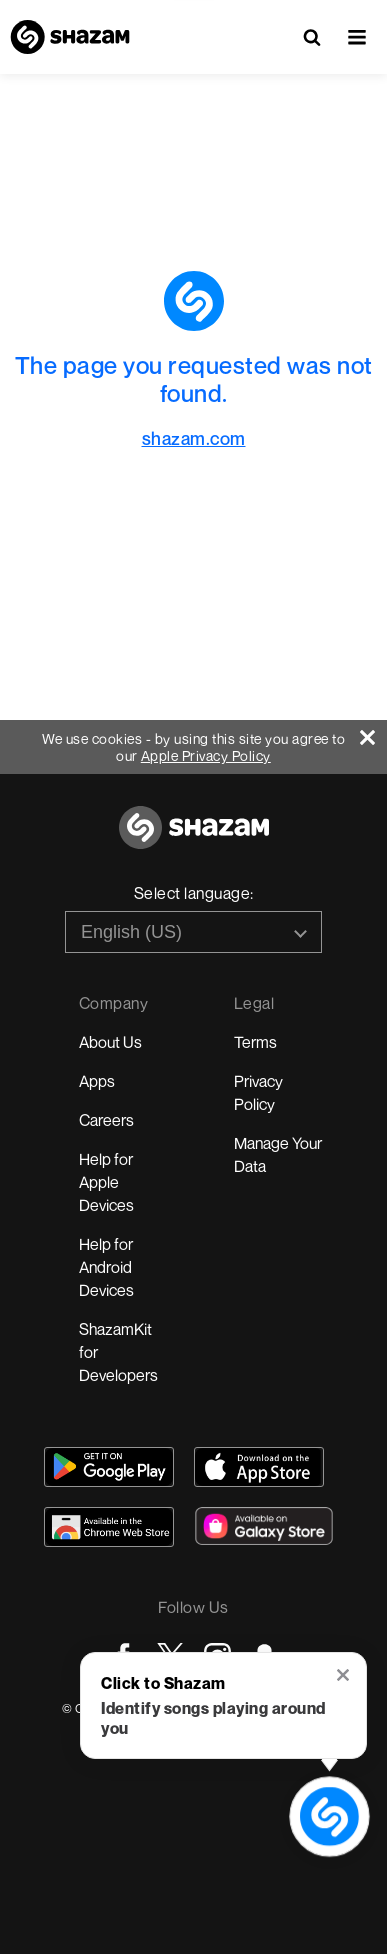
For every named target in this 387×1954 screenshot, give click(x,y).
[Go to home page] (194, 838)
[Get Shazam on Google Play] (109, 1467)
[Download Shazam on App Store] (259, 1467)
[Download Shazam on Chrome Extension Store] (109, 1527)
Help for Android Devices (106, 1267)
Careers (106, 1120)
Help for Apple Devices (106, 1182)
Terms (255, 1042)
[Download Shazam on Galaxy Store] (264, 1526)
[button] (357, 37)
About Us (110, 1042)
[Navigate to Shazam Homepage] (70, 37)
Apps (97, 1081)
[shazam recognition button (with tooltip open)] (330, 1817)
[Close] (373, 732)
